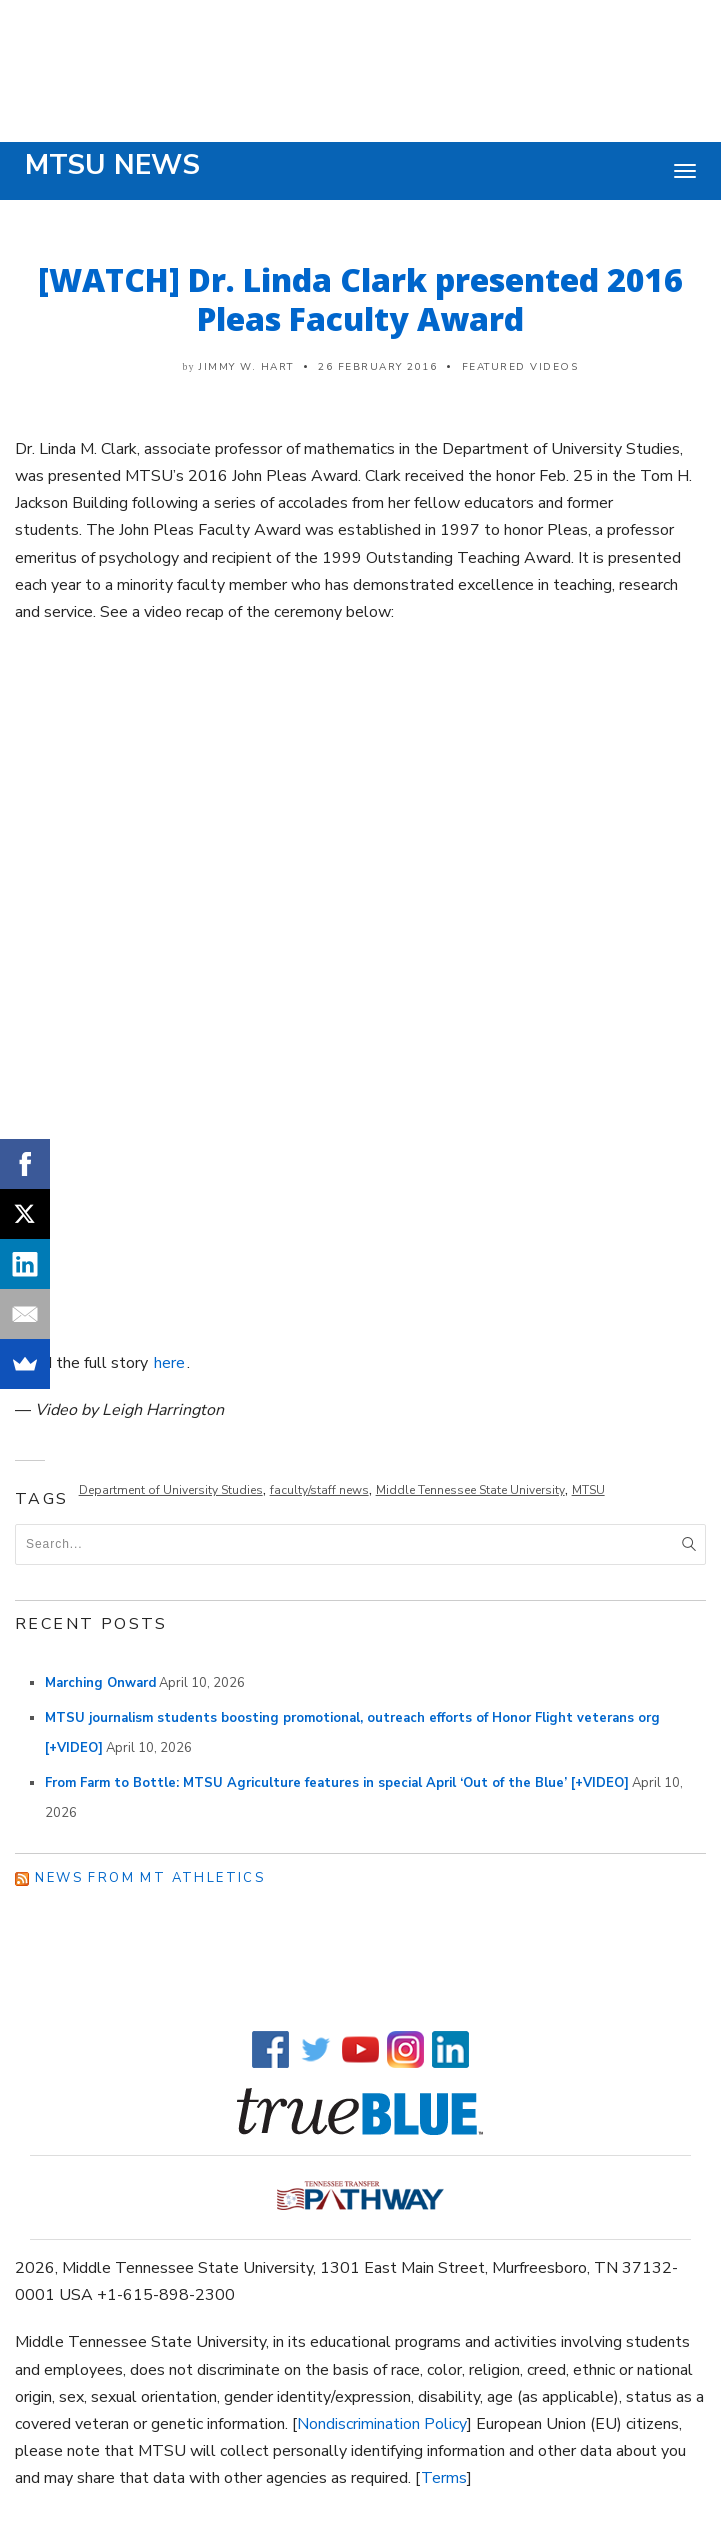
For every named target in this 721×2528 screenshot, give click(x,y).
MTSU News (112, 165)
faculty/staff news (319, 1490)
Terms (444, 2478)
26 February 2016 (377, 367)
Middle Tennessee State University (470, 1490)
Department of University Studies (171, 1490)
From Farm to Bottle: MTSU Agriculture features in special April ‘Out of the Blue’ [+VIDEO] (337, 1783)
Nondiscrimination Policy (382, 2424)
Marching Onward (100, 1683)
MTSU (588, 1490)
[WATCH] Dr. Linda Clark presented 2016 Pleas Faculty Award (360, 299)
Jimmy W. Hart (246, 367)
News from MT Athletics (150, 1878)
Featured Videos (520, 367)
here (169, 1363)
